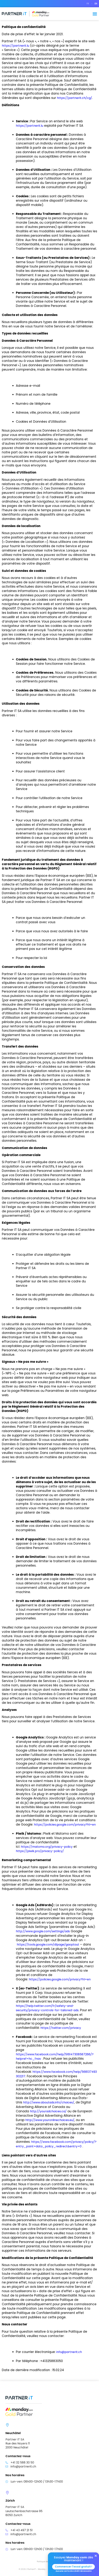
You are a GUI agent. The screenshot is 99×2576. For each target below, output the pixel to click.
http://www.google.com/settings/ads (43, 1931)
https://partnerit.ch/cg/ (74, 98)
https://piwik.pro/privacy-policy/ (40, 1851)
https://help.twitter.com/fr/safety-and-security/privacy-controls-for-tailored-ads (47, 2008)
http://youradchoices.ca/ (48, 2111)
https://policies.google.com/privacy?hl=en (65, 1824)
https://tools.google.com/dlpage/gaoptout (48, 1944)
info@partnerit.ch (69, 2352)
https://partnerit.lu (15, 46)
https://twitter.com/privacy (60, 2028)
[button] (94, 13)
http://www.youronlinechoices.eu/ (49, 2120)
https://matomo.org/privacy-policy (47, 1847)
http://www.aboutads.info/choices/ (48, 2102)
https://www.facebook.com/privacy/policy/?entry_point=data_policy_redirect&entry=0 (56, 2144)
